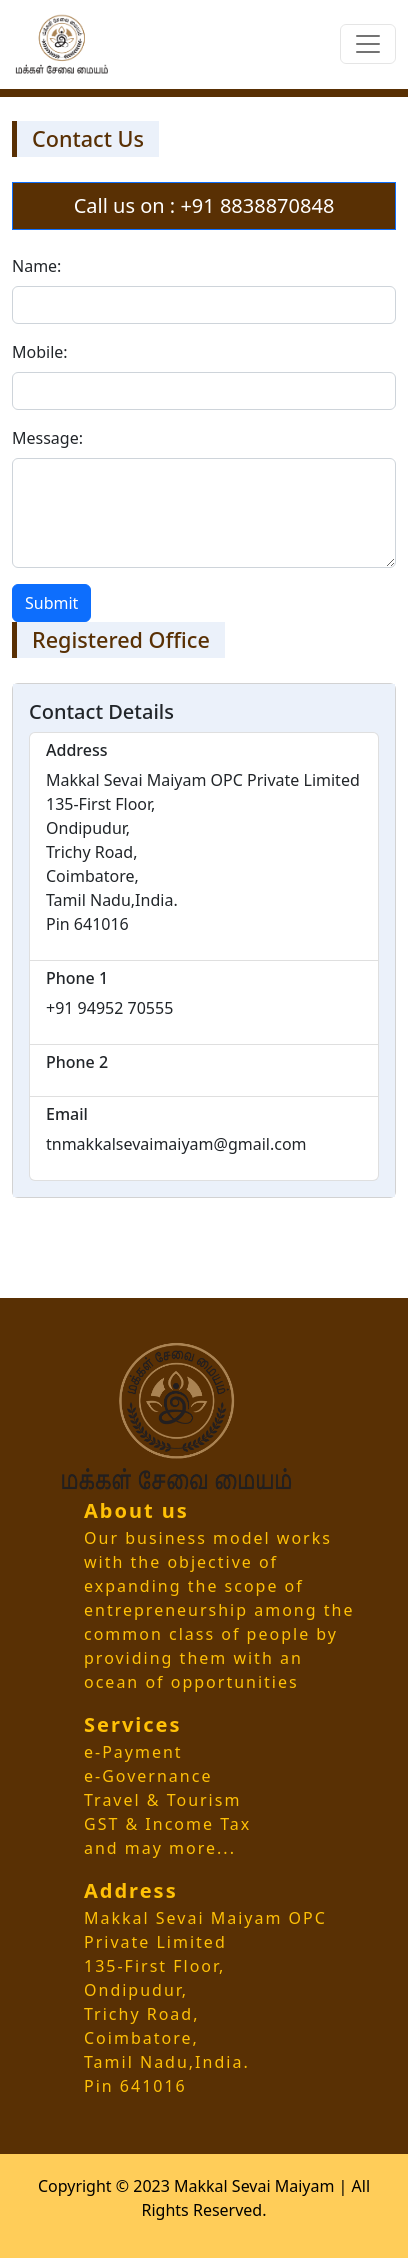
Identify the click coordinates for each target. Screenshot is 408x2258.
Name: (36, 266)
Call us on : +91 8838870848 (204, 205)
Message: (47, 438)
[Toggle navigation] (368, 44)
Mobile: (40, 352)
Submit (51, 603)
